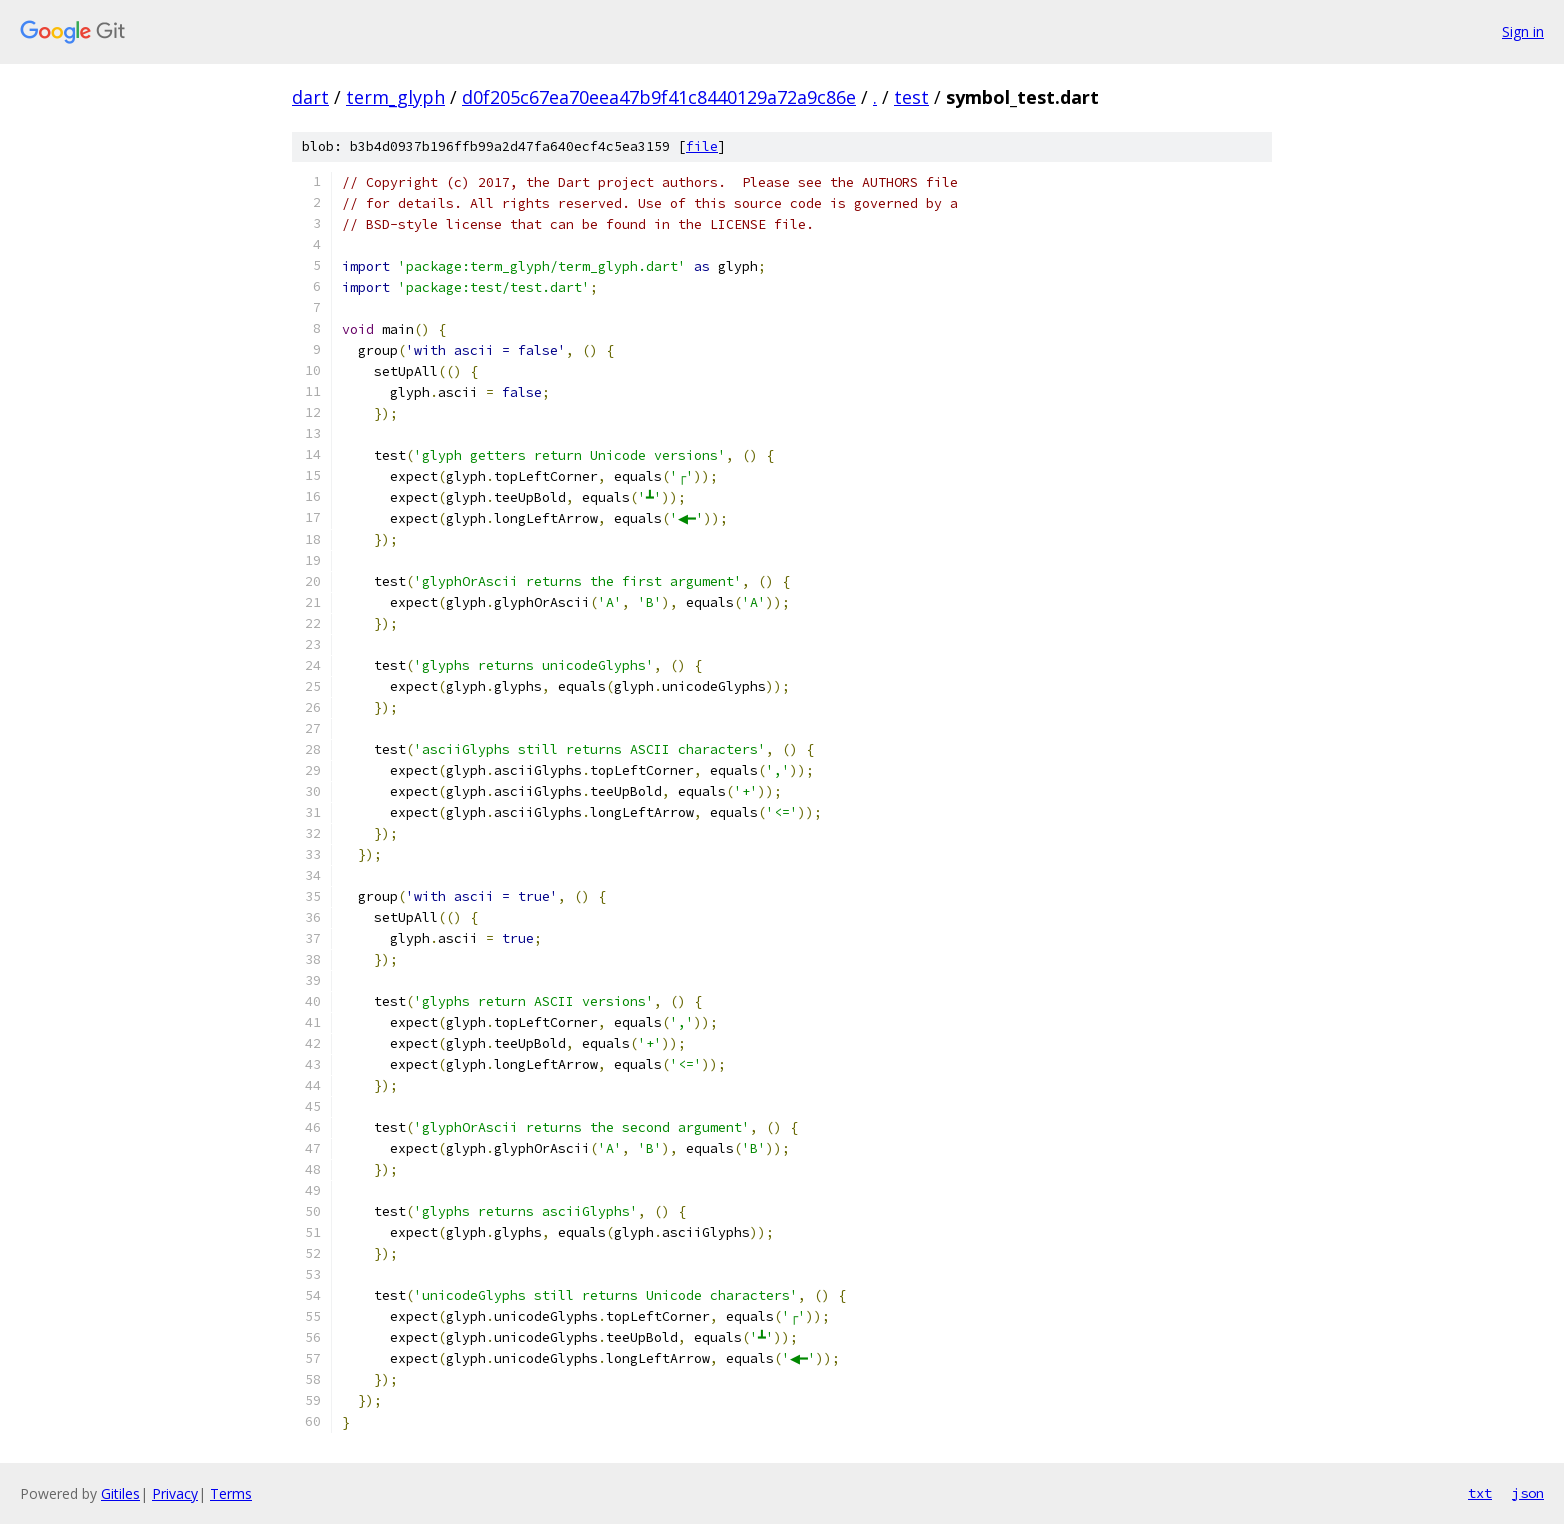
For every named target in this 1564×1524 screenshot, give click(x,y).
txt (1480, 1493)
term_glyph (395, 97)
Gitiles (120, 1493)
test (911, 97)
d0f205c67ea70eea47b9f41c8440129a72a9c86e (659, 97)
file (702, 146)
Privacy (175, 1493)
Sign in (1523, 31)
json (1528, 1493)
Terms (231, 1493)
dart (310, 97)
